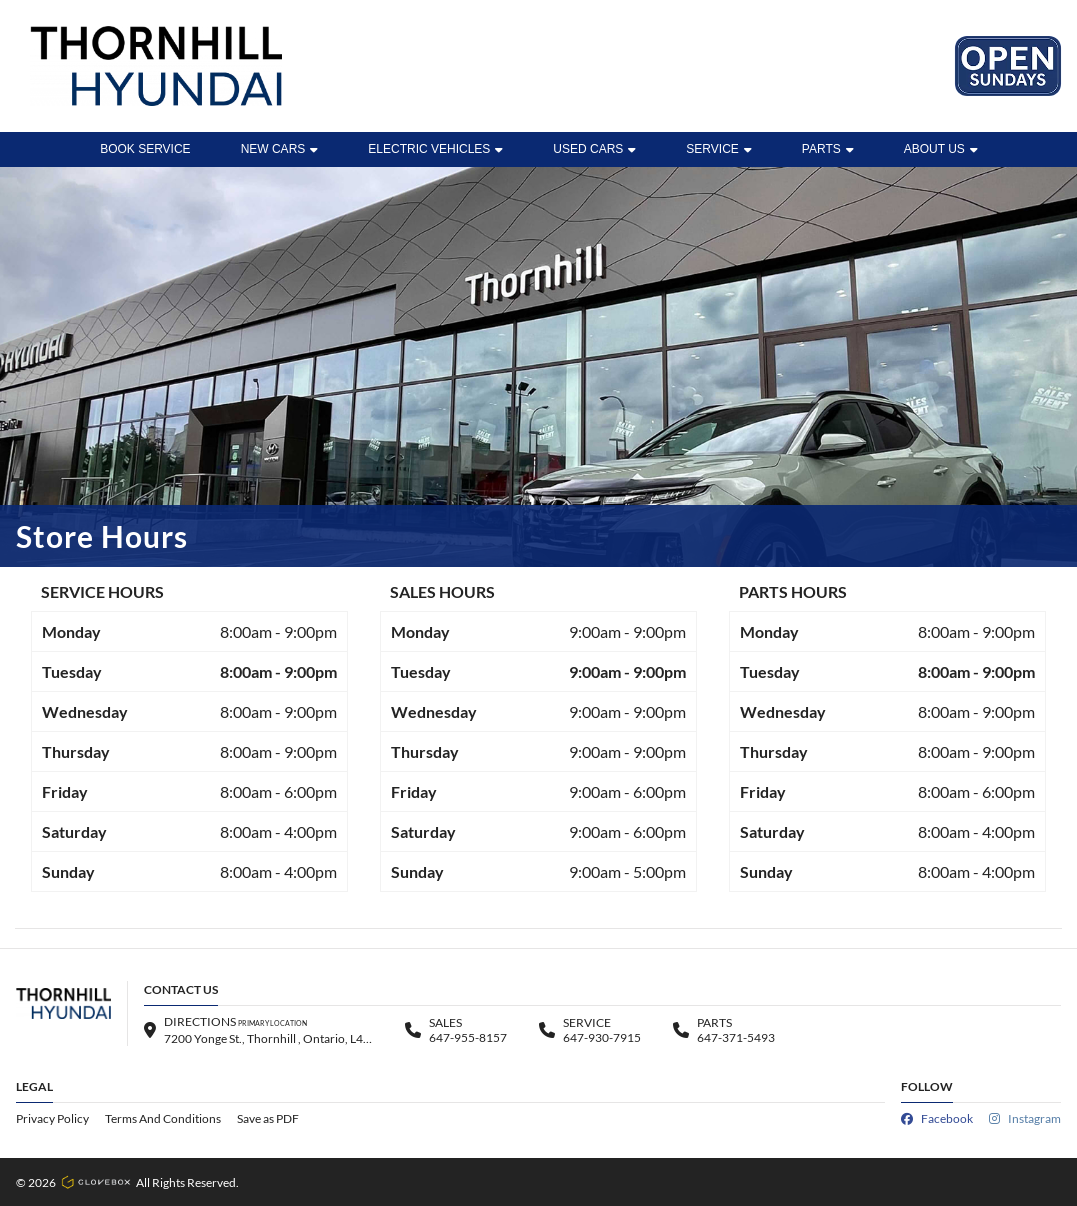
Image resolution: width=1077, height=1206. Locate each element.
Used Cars (594, 149)
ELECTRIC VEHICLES (435, 149)
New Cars (280, 149)
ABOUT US (941, 149)
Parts (828, 149)
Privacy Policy (52, 1118)
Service (718, 149)
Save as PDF (268, 1118)
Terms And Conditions (163, 1118)
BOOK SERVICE (145, 149)
